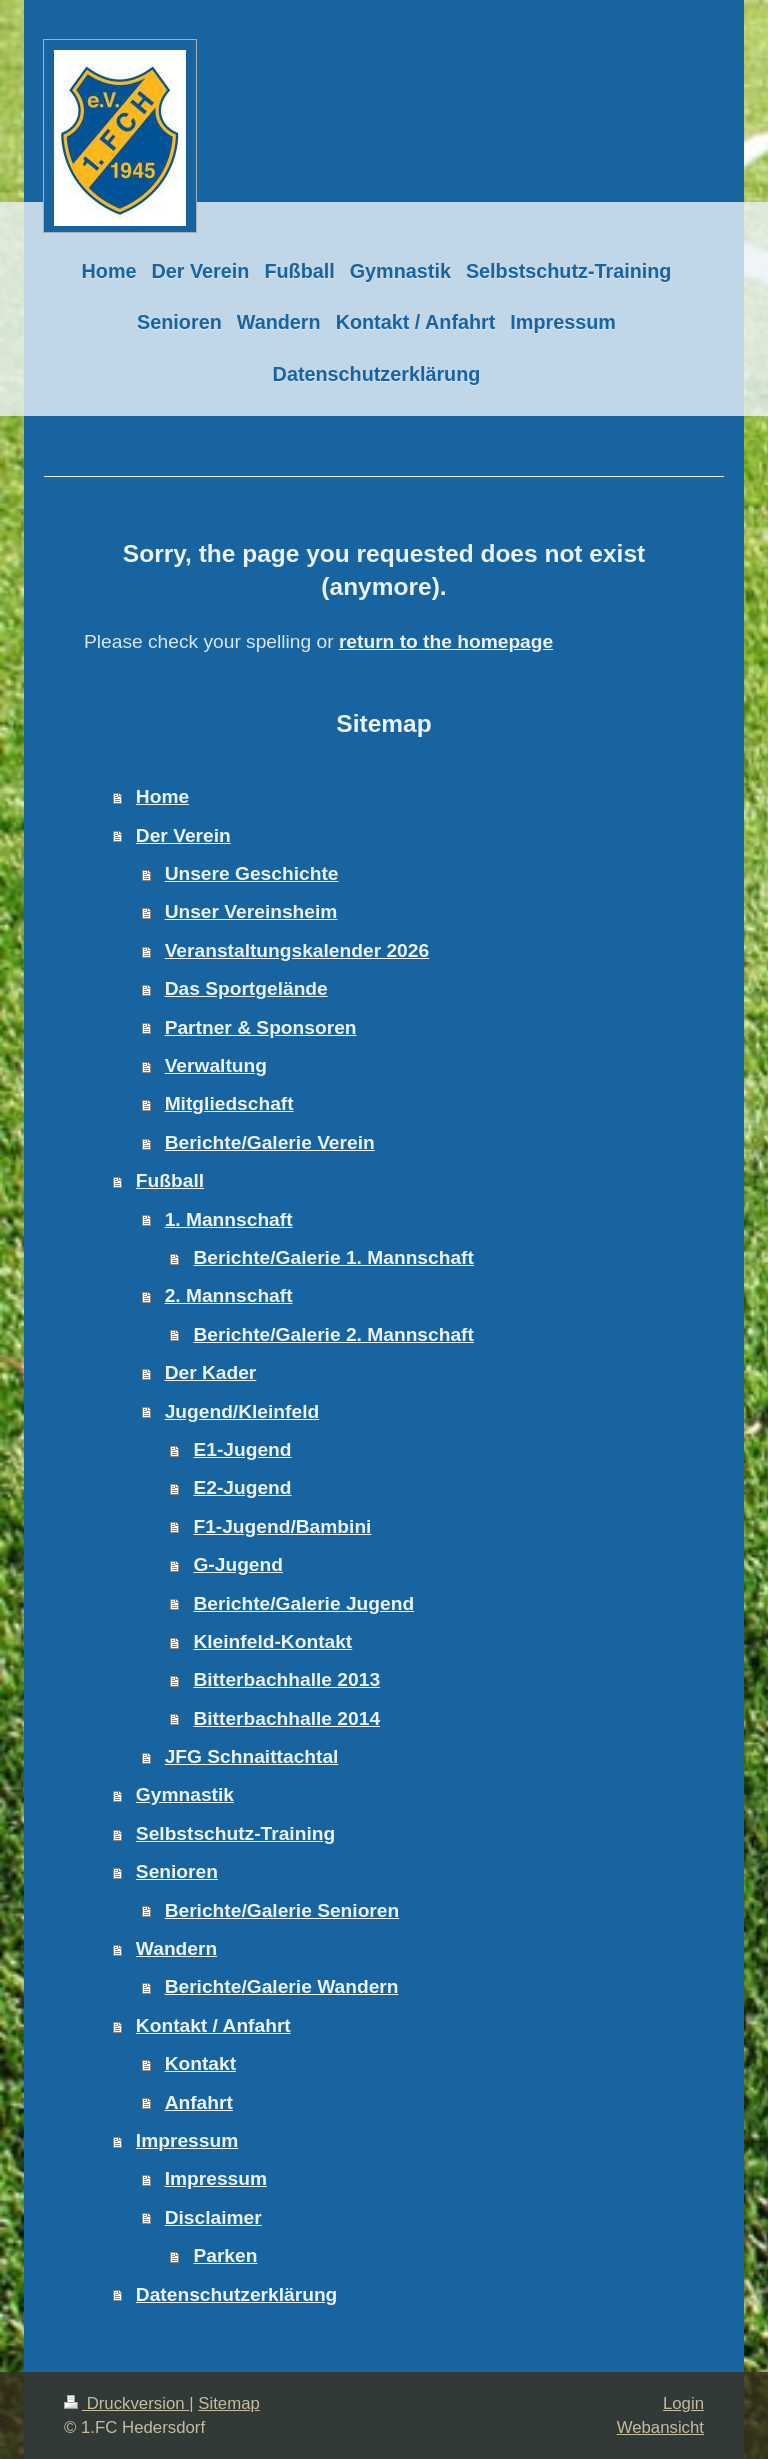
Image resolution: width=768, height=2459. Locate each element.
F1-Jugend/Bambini (282, 1526)
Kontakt (200, 2063)
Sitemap (229, 2403)
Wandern (176, 1948)
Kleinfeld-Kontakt (272, 1641)
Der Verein (183, 835)
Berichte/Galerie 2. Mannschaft (333, 1334)
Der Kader (211, 1372)
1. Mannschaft (229, 1219)
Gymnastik (185, 1794)
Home (162, 796)
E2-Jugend (242, 1487)
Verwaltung (216, 1065)
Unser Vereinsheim (251, 911)
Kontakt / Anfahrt (213, 2025)
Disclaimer (213, 2217)
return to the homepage (446, 641)
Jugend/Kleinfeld (242, 1411)
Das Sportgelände (246, 988)
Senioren (177, 1871)
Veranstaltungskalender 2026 (297, 950)
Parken (225, 2255)
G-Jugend (238, 1564)
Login (683, 2403)
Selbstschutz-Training (235, 1833)
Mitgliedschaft (229, 1103)
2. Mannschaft (229, 1295)
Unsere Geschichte (252, 873)
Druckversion (126, 2403)
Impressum (187, 2140)
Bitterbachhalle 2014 (286, 1718)
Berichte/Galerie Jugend (303, 1603)
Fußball (170, 1180)
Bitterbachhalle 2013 (286, 1679)
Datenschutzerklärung (237, 2294)
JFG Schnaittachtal (252, 1756)
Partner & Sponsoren (261, 1027)
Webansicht (660, 2427)
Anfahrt (199, 2102)
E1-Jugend (242, 1449)
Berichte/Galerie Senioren (282, 1910)
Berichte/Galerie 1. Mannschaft (333, 1257)
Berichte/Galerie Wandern (282, 1986)
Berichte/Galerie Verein (270, 1142)
